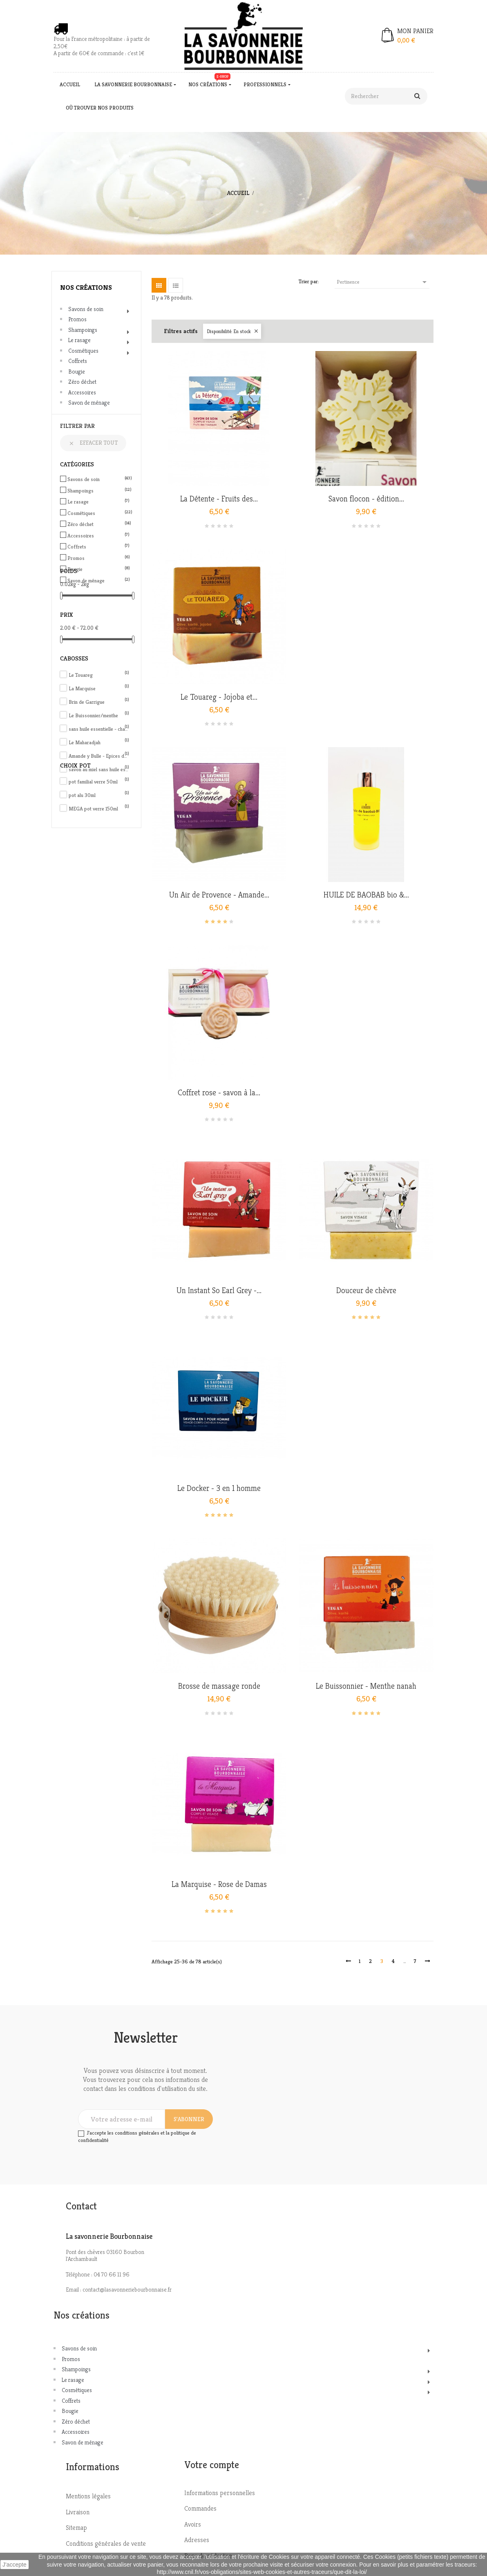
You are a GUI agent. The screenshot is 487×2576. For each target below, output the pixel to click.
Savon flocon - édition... (366, 499)
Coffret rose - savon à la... (219, 1093)
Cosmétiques (83, 350)
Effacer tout (93, 442)
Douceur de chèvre (366, 1291)
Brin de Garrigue (99, 701)
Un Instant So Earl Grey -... (218, 1291)
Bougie (76, 371)
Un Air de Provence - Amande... (219, 895)
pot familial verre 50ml (99, 781)
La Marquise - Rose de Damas (219, 1884)
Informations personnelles (219, 2493)
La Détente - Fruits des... (219, 499)
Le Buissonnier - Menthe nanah (366, 1686)
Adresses (196, 2540)
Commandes (200, 2508)
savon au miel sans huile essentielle (99, 769)
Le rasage (79, 340)
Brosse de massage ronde (219, 1686)
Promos (77, 319)
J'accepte (14, 2564)
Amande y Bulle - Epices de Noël (99, 755)
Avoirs (192, 2524)
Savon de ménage (89, 402)
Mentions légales (88, 2496)
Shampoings (82, 329)
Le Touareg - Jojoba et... (219, 697)
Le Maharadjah (99, 742)
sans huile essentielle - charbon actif (99, 728)
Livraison (77, 2512)
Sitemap (76, 2527)
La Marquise (99, 688)
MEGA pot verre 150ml (99, 808)
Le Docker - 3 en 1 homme (219, 1488)
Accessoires (82, 392)
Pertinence (383, 282)
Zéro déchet (82, 381)
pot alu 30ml (99, 795)
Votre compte (211, 2465)
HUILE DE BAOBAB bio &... (366, 895)
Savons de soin (85, 309)
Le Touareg (99, 674)
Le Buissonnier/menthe (99, 715)
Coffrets (77, 361)
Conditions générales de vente (106, 2543)
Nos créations (86, 287)
